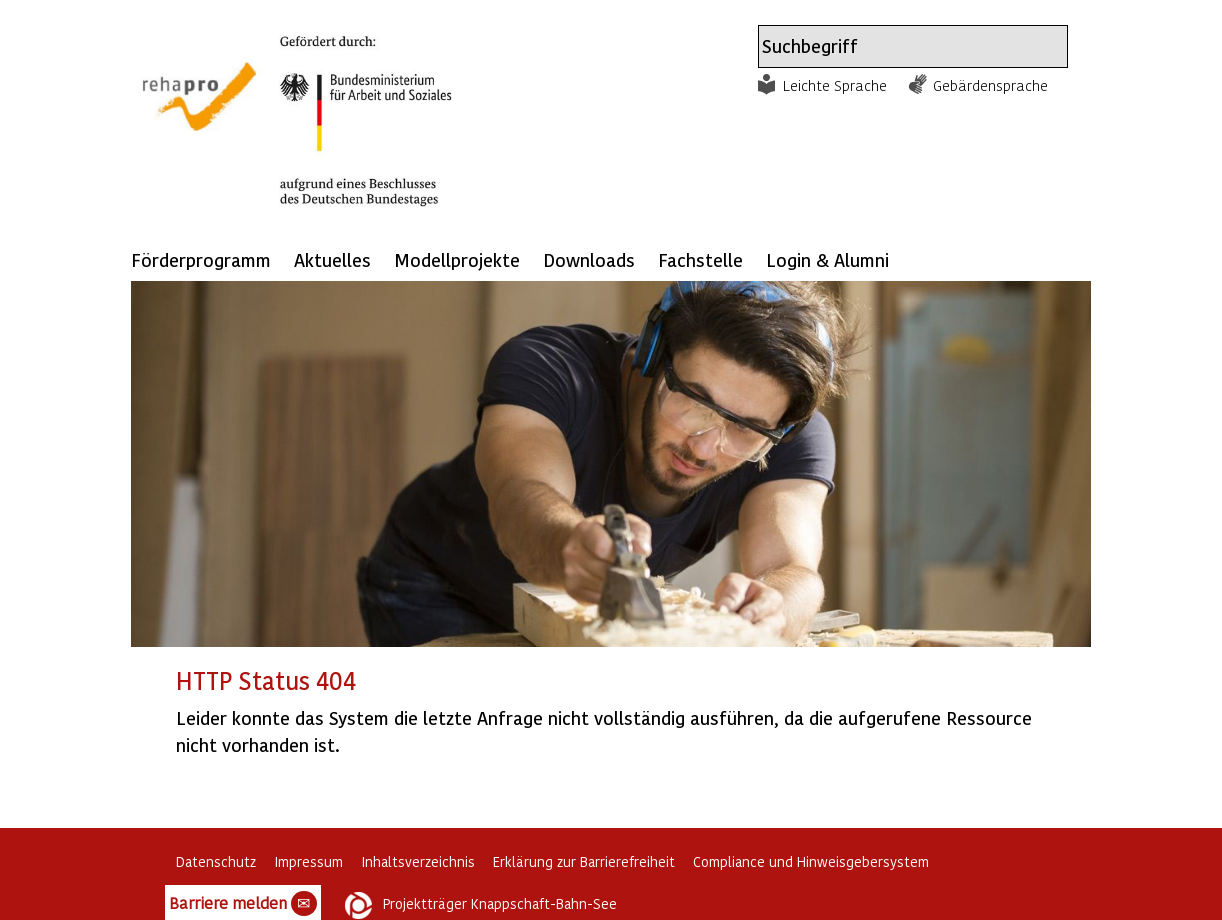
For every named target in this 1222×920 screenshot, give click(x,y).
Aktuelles (332, 259)
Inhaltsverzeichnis (418, 861)
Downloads (589, 259)
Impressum (308, 861)
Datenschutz (216, 861)
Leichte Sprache (835, 85)
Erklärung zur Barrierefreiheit (584, 861)
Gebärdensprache (990, 85)
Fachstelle (700, 259)
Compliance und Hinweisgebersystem (811, 861)
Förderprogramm (201, 259)
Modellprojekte (457, 259)
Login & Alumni (827, 259)
